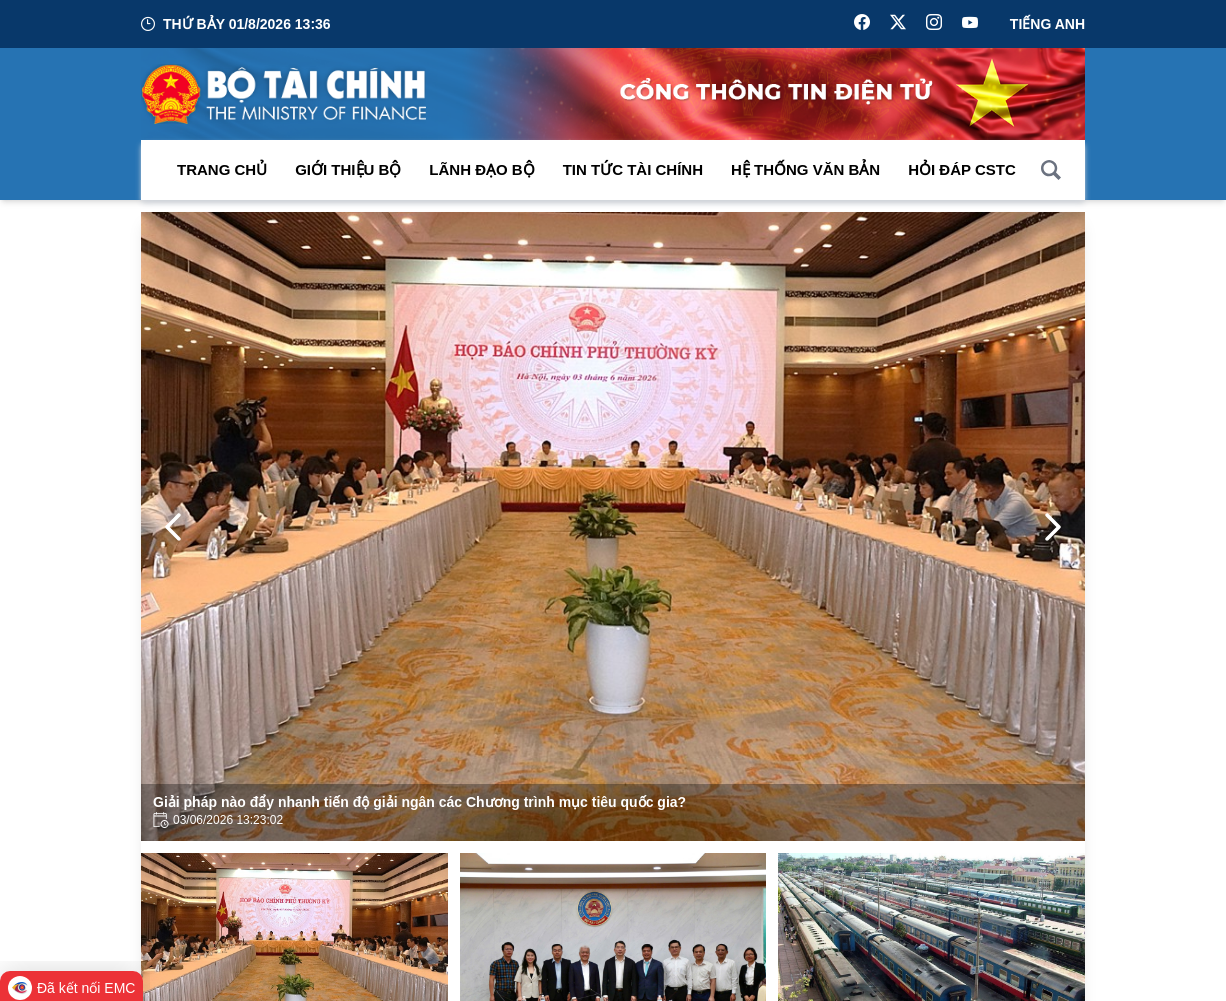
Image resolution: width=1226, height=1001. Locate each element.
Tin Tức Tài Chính (633, 169)
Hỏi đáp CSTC (962, 169)
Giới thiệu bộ (348, 169)
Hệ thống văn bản (805, 169)
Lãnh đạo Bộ (481, 169)
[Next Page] (1053, 527)
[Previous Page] (173, 527)
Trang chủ (222, 169)
